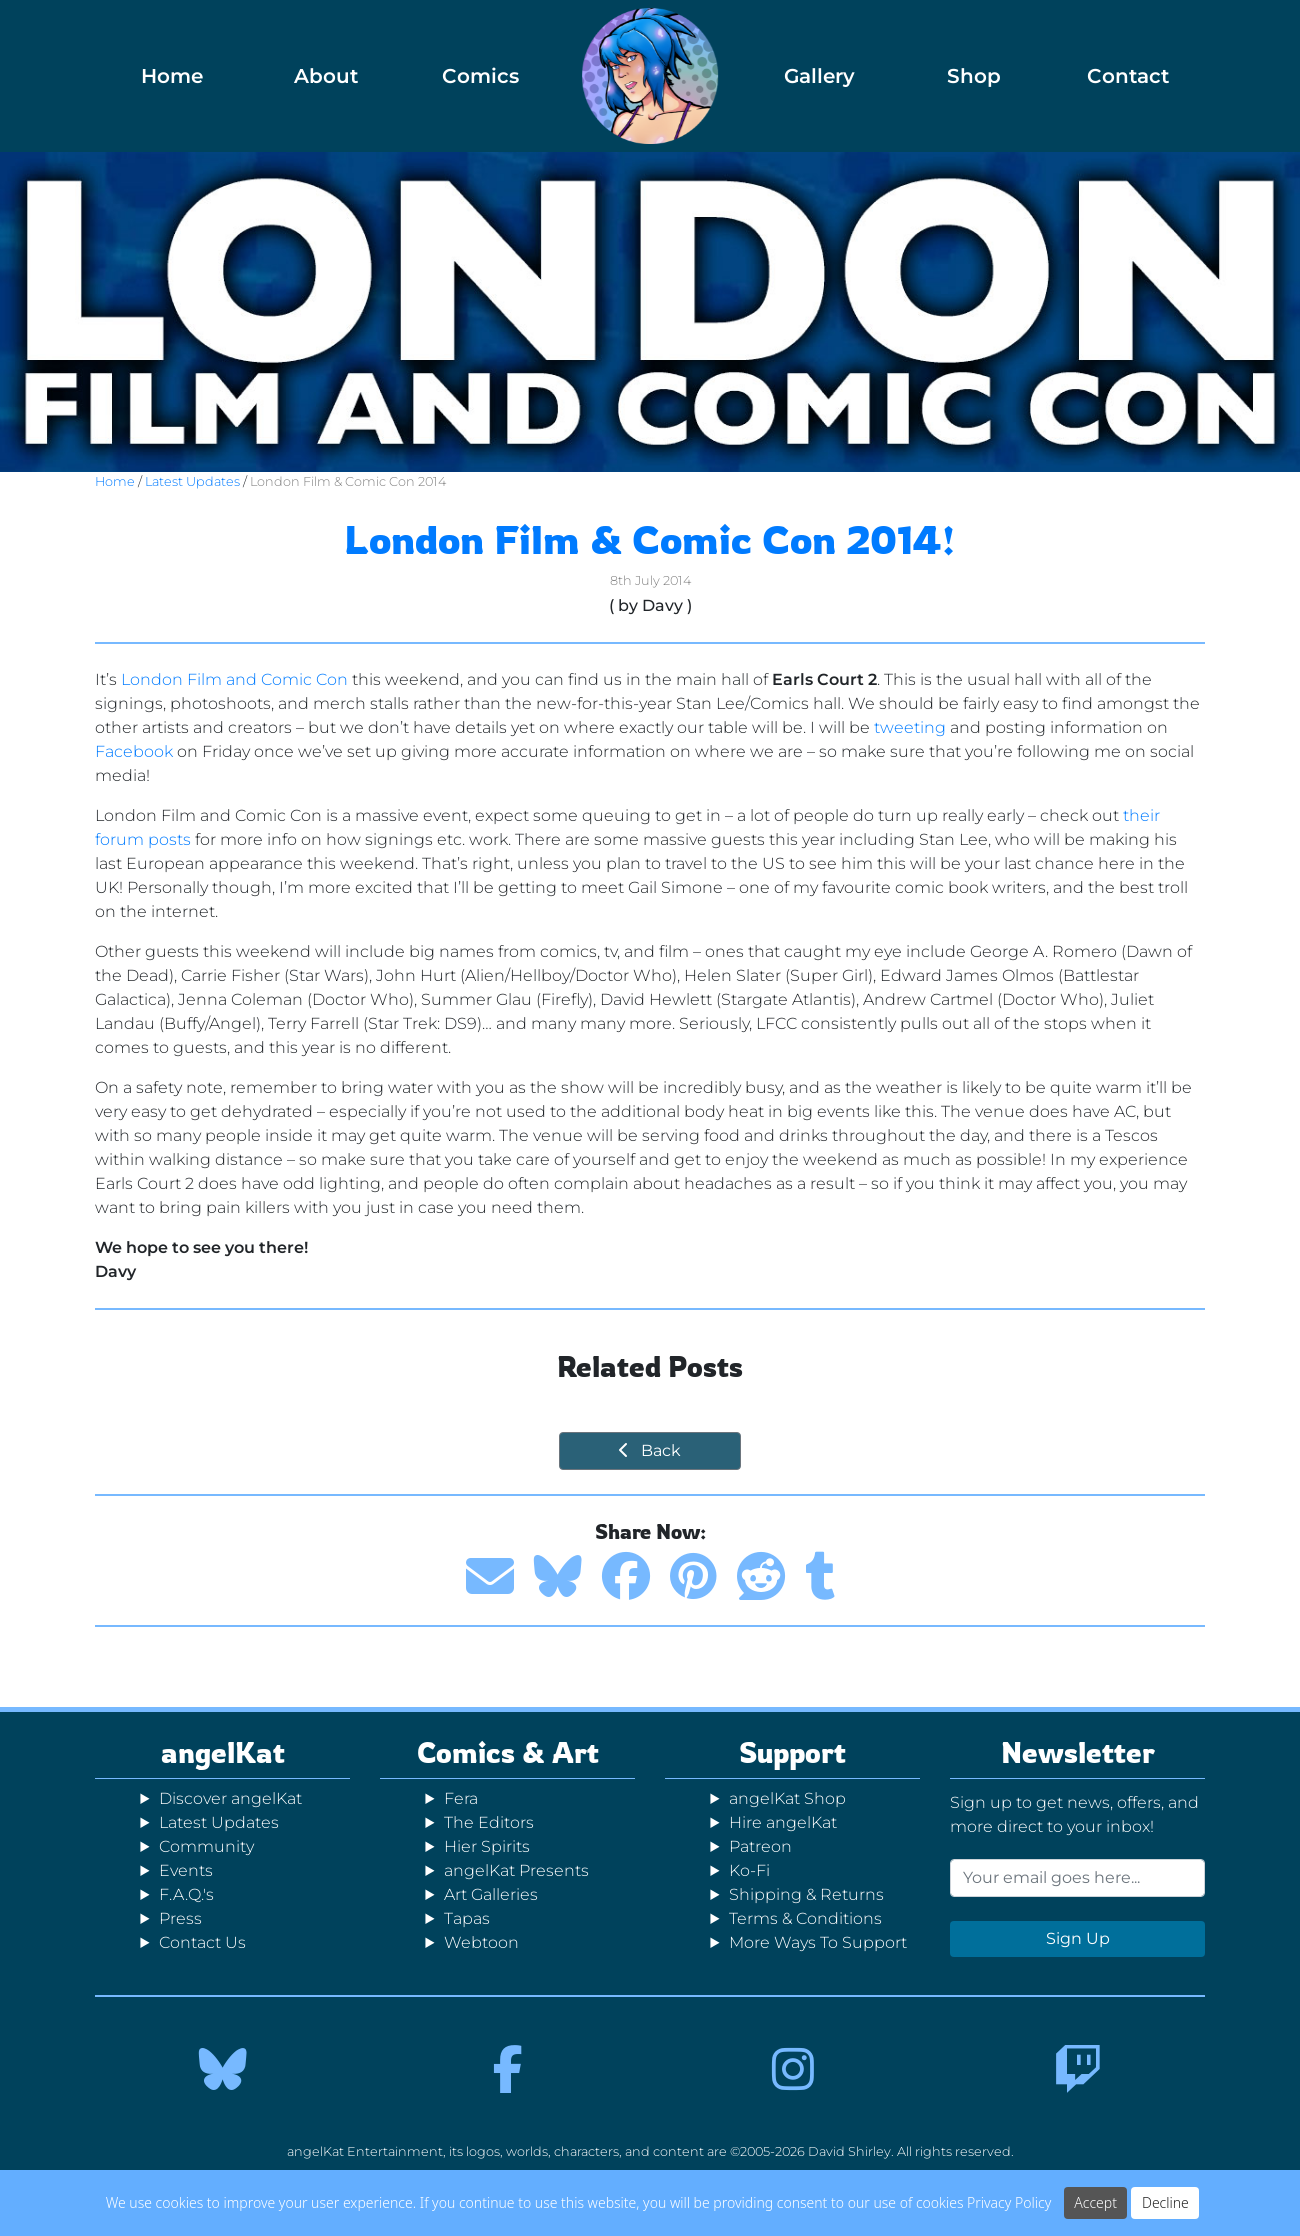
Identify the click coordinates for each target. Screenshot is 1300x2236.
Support (792, 1752)
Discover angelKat (230, 1798)
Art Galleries (491, 1894)
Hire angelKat (783, 1822)
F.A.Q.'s (186, 1894)
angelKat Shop (787, 1798)
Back (650, 1450)
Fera (461, 1798)
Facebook (134, 751)
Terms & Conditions (805, 1918)
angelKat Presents (516, 1870)
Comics (480, 76)
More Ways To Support (818, 1942)
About (326, 76)
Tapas (467, 1918)
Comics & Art (508, 1752)
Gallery (819, 76)
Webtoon (481, 1942)
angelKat (223, 1752)
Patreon (760, 1846)
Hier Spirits (487, 1846)
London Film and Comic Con (234, 679)
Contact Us (202, 1942)
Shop (974, 76)
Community (206, 1846)
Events (186, 1870)
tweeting (910, 727)
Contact (1128, 76)
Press (180, 1918)
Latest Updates (192, 481)
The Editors (489, 1822)
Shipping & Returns (806, 1894)
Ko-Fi (749, 1870)
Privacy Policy (1009, 2204)
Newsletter (1078, 1752)
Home (172, 76)
